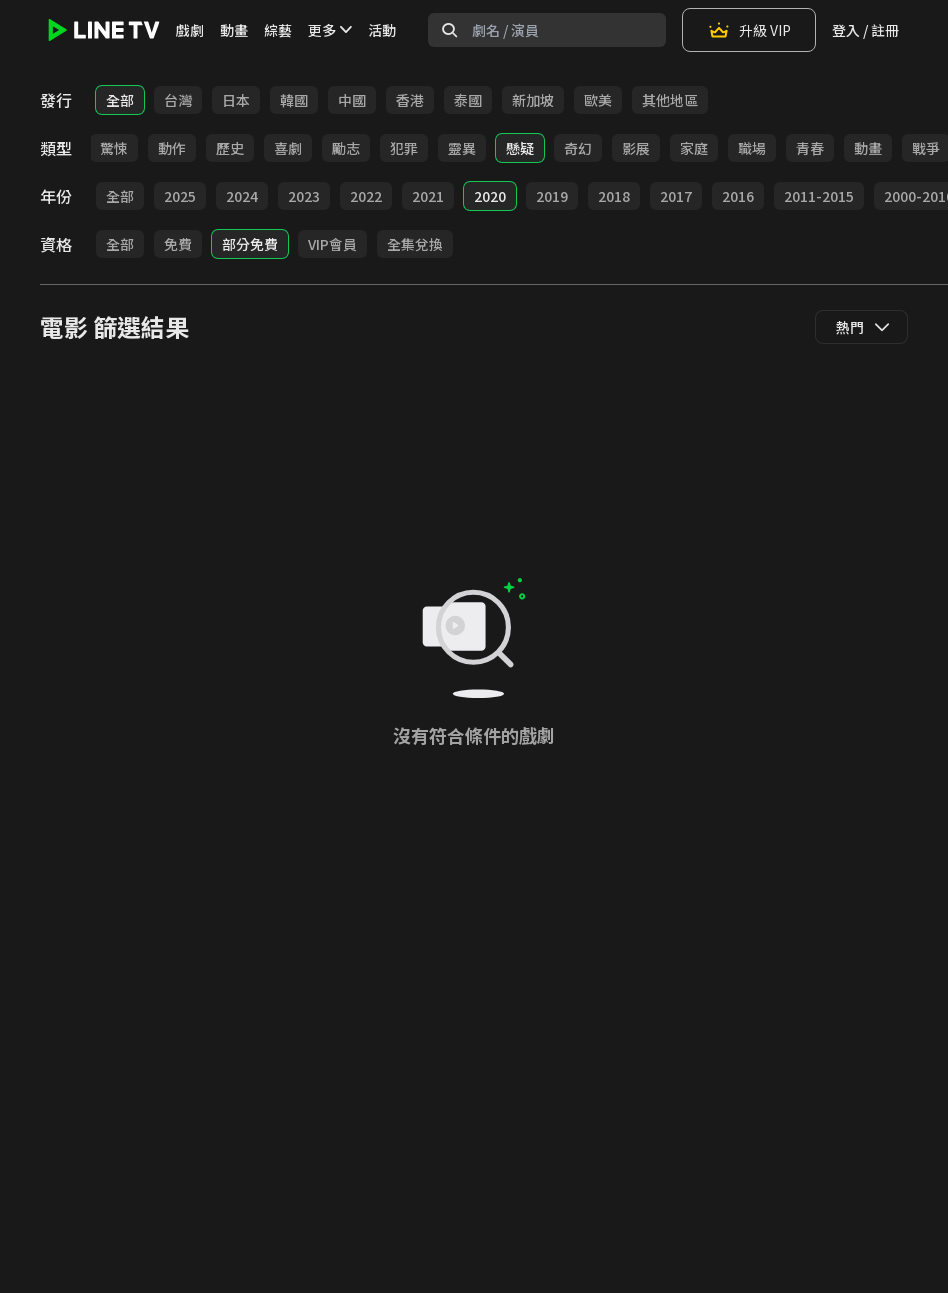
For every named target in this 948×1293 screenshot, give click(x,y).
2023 (304, 196)
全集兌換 (415, 244)
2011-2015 (819, 196)
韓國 (294, 100)
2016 (738, 196)
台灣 (178, 100)
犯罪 (404, 148)
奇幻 (578, 148)
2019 (552, 196)
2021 (428, 196)
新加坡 (533, 100)
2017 (676, 196)
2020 (490, 196)
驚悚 (114, 148)
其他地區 (670, 100)
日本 (236, 100)
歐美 (598, 100)
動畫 (234, 30)
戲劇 (190, 30)
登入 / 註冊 (865, 30)
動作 (172, 148)
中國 (352, 100)
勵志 (346, 148)
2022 (366, 196)
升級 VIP (749, 30)
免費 (178, 244)
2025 (180, 196)
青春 (810, 148)
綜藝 (278, 30)
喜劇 (288, 148)
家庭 (694, 148)
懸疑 (520, 148)
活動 (382, 30)
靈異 (462, 148)
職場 (752, 148)
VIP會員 (332, 244)
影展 (636, 148)
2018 (614, 196)
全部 (120, 100)
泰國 (468, 100)
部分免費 (250, 244)
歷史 (230, 148)
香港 (410, 100)
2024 (242, 196)
